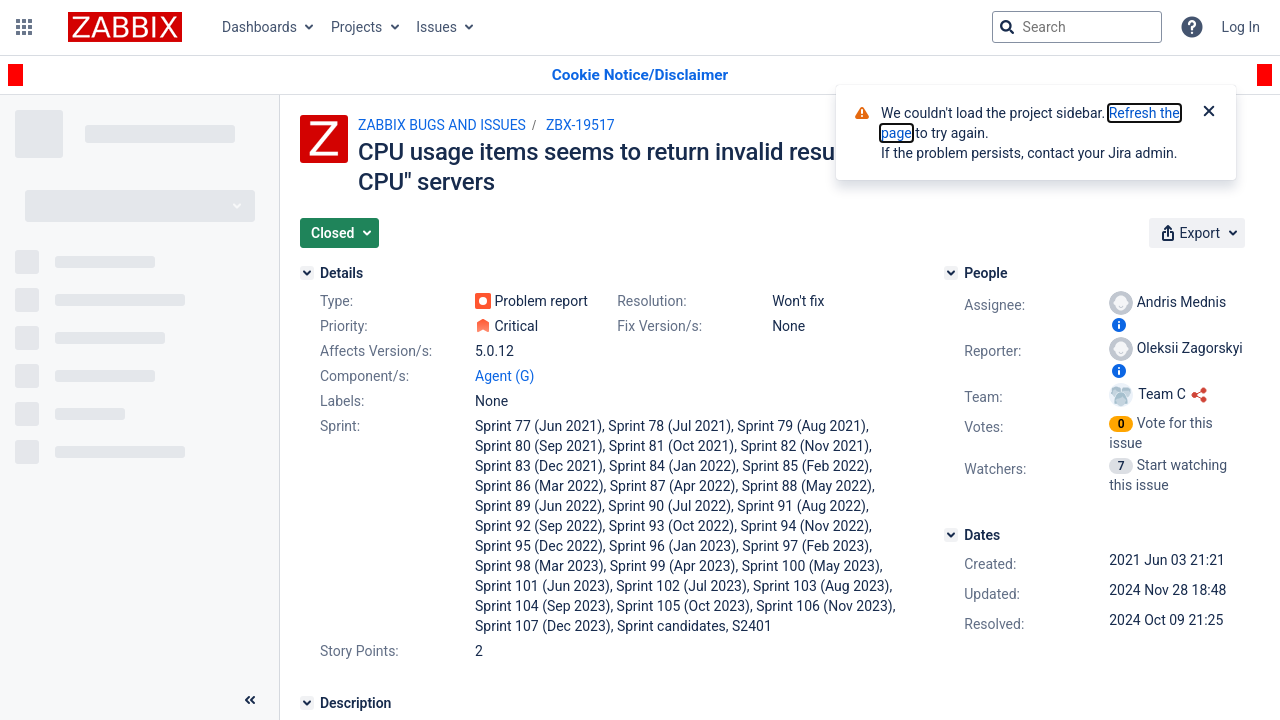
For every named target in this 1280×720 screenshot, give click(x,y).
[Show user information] (1119, 325)
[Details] (307, 273)
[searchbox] (1077, 27)
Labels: (342, 401)
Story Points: (359, 651)
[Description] (307, 703)
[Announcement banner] (640, 75)
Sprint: (340, 426)
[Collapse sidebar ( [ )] (250, 700)
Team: (983, 397)
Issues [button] (436, 27)
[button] (24, 27)
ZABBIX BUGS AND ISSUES (442, 125)
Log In (1241, 27)
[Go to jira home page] (125, 27)
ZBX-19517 (580, 125)
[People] (951, 273)
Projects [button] (356, 27)
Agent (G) (504, 376)
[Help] (1192, 27)
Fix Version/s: (659, 326)
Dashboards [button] (259, 27)
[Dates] (951, 535)
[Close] (1209, 113)
